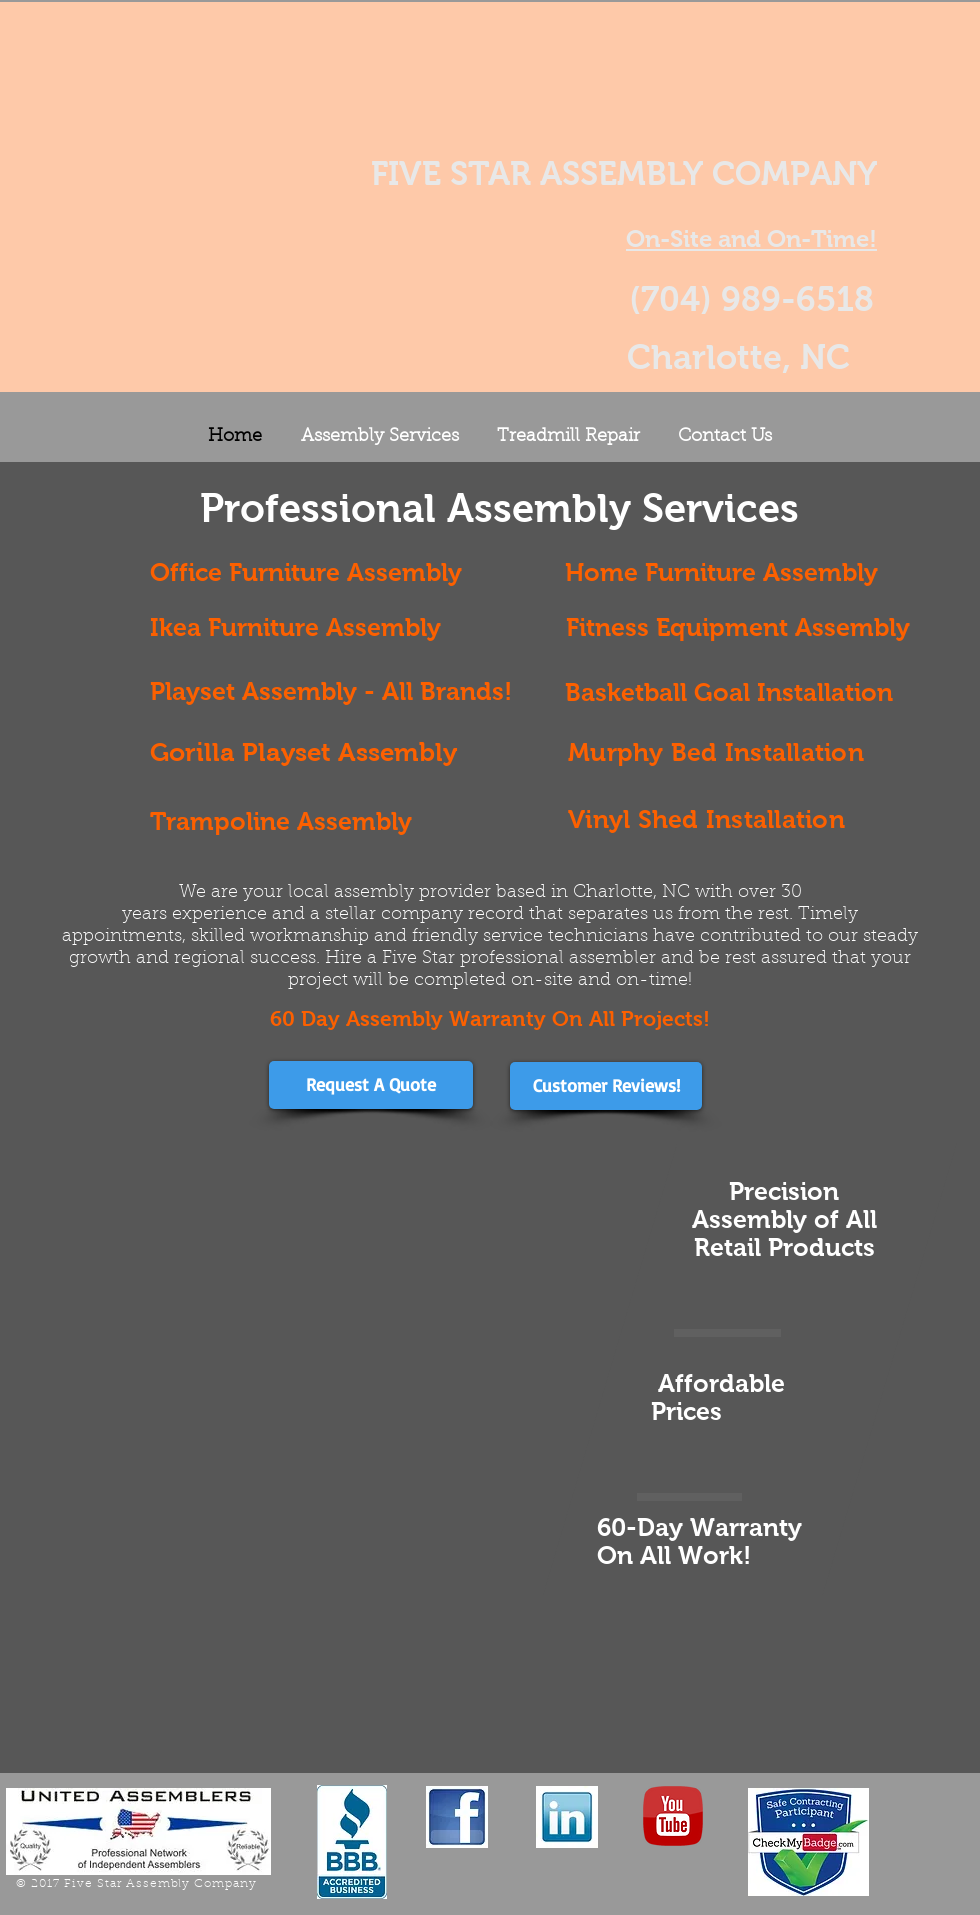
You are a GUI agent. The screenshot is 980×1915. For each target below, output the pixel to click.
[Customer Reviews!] (606, 1086)
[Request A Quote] (371, 1085)
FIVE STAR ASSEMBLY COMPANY (624, 173)
